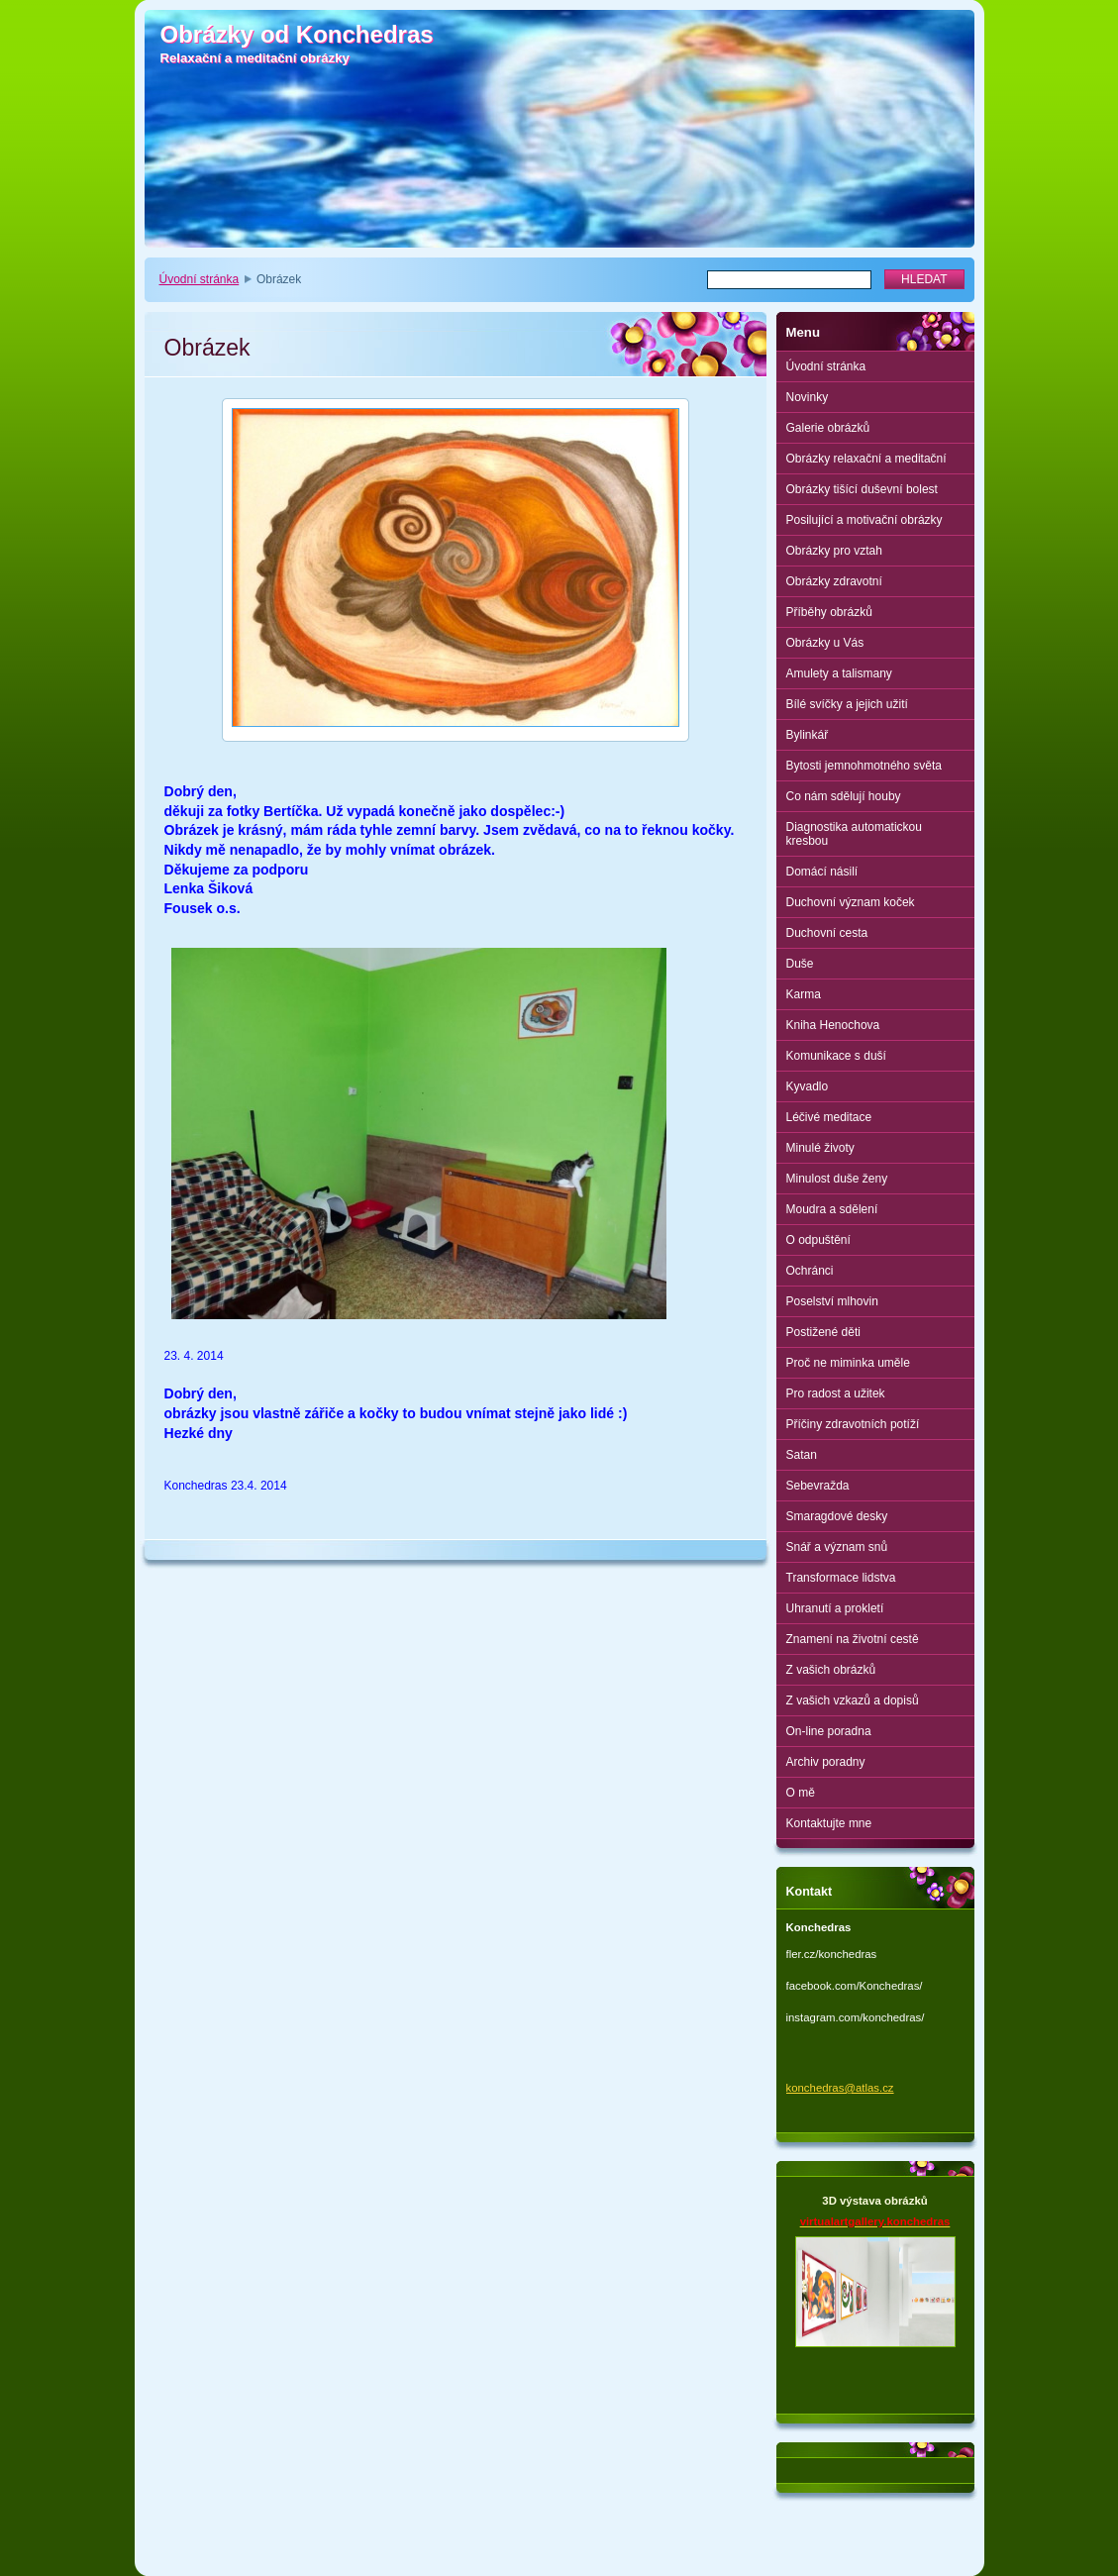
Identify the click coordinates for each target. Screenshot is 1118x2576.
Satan (801, 1455)
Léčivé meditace (829, 1117)
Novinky (807, 397)
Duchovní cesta (827, 933)
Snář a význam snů (837, 1547)
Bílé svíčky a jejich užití (847, 704)
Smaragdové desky (837, 1516)
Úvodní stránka (199, 279)
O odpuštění (818, 1240)
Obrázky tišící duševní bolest (862, 489)
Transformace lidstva (841, 1578)
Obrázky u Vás (825, 643)
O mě (800, 1793)
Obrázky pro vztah (834, 551)
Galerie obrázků (828, 428)
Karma (803, 994)
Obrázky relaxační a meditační (866, 458)
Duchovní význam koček (850, 902)
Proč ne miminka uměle (848, 1363)
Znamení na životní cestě (852, 1639)
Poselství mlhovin (832, 1301)
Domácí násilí (822, 871)
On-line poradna (828, 1731)
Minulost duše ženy (837, 1178)
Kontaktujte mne (829, 1823)
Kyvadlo (807, 1086)
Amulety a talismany (839, 673)
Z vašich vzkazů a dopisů (852, 1700)
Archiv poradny (825, 1762)
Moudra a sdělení (832, 1209)
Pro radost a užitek (835, 1393)
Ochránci (810, 1271)
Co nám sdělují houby (843, 796)
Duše (800, 964)
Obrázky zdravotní (834, 581)
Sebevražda (818, 1486)
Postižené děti (823, 1332)
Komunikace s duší (836, 1056)
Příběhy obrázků (829, 612)
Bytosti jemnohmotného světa (864, 766)
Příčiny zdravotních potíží (853, 1424)
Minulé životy (820, 1148)
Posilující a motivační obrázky (864, 520)
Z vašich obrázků (831, 1670)
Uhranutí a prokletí (835, 1608)
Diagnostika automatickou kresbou (854, 834)
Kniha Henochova (833, 1025)
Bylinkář (807, 735)
